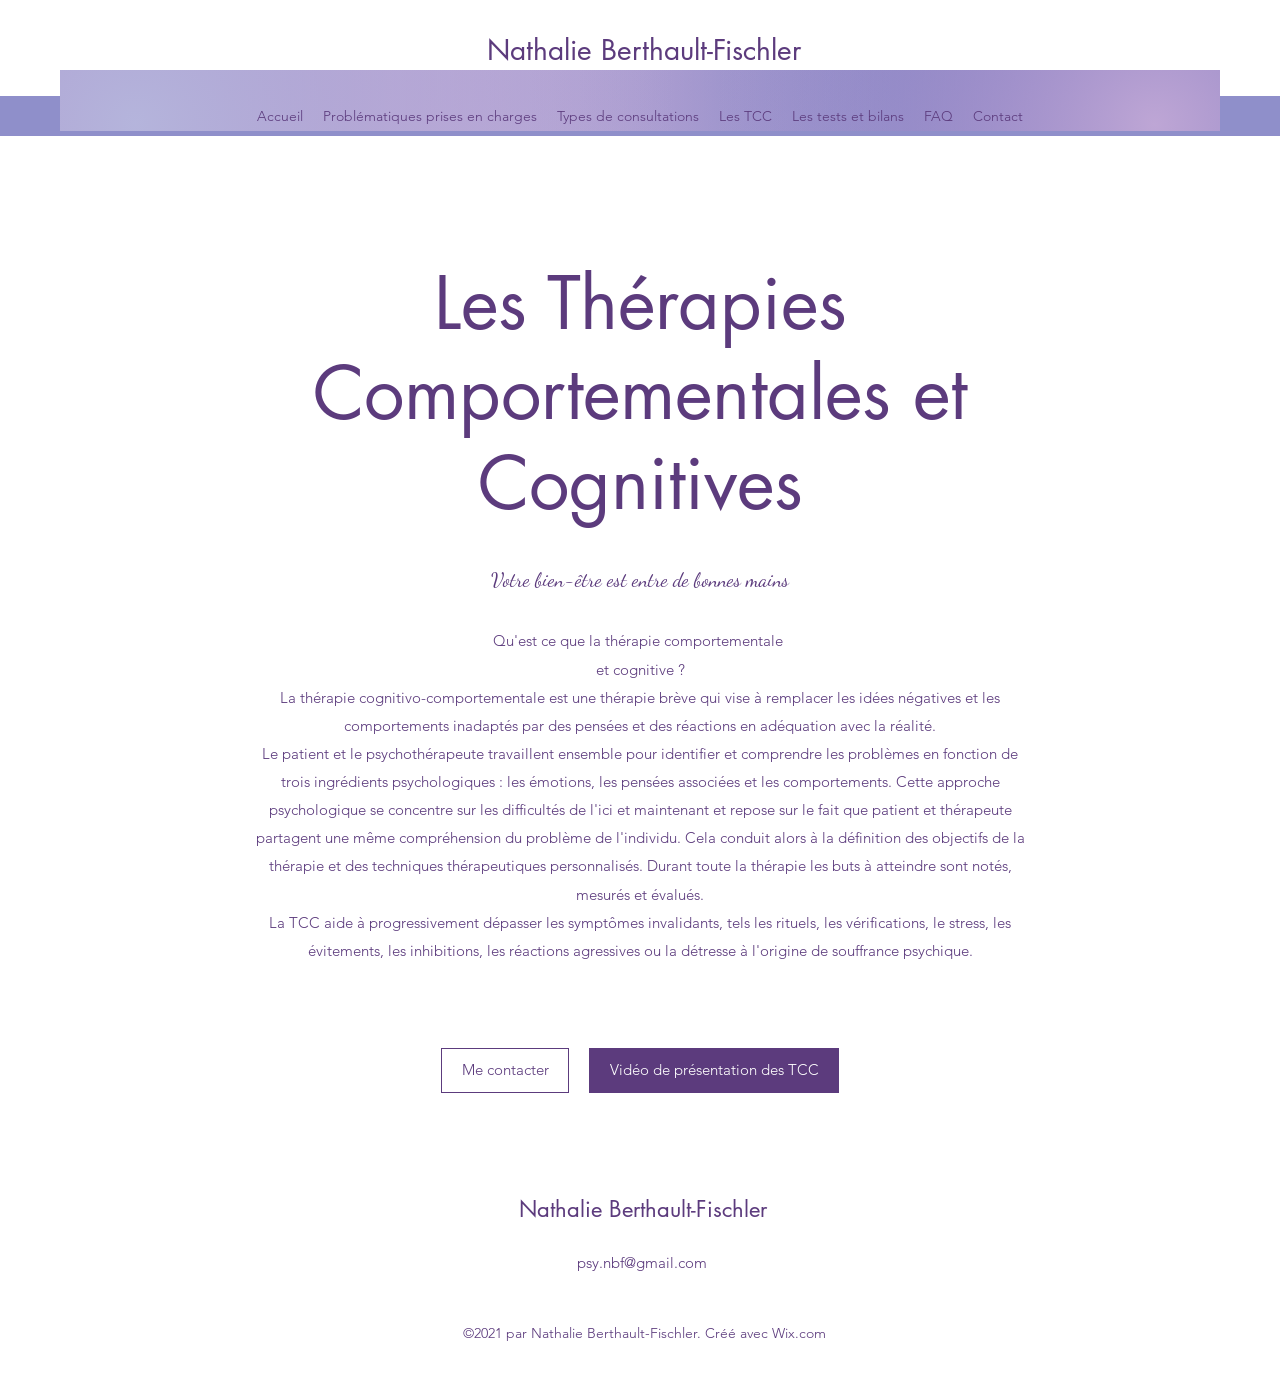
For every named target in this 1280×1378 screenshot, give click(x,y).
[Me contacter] (505, 1070)
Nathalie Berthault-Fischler (644, 50)
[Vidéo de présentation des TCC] (714, 1070)
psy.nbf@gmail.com (642, 1262)
